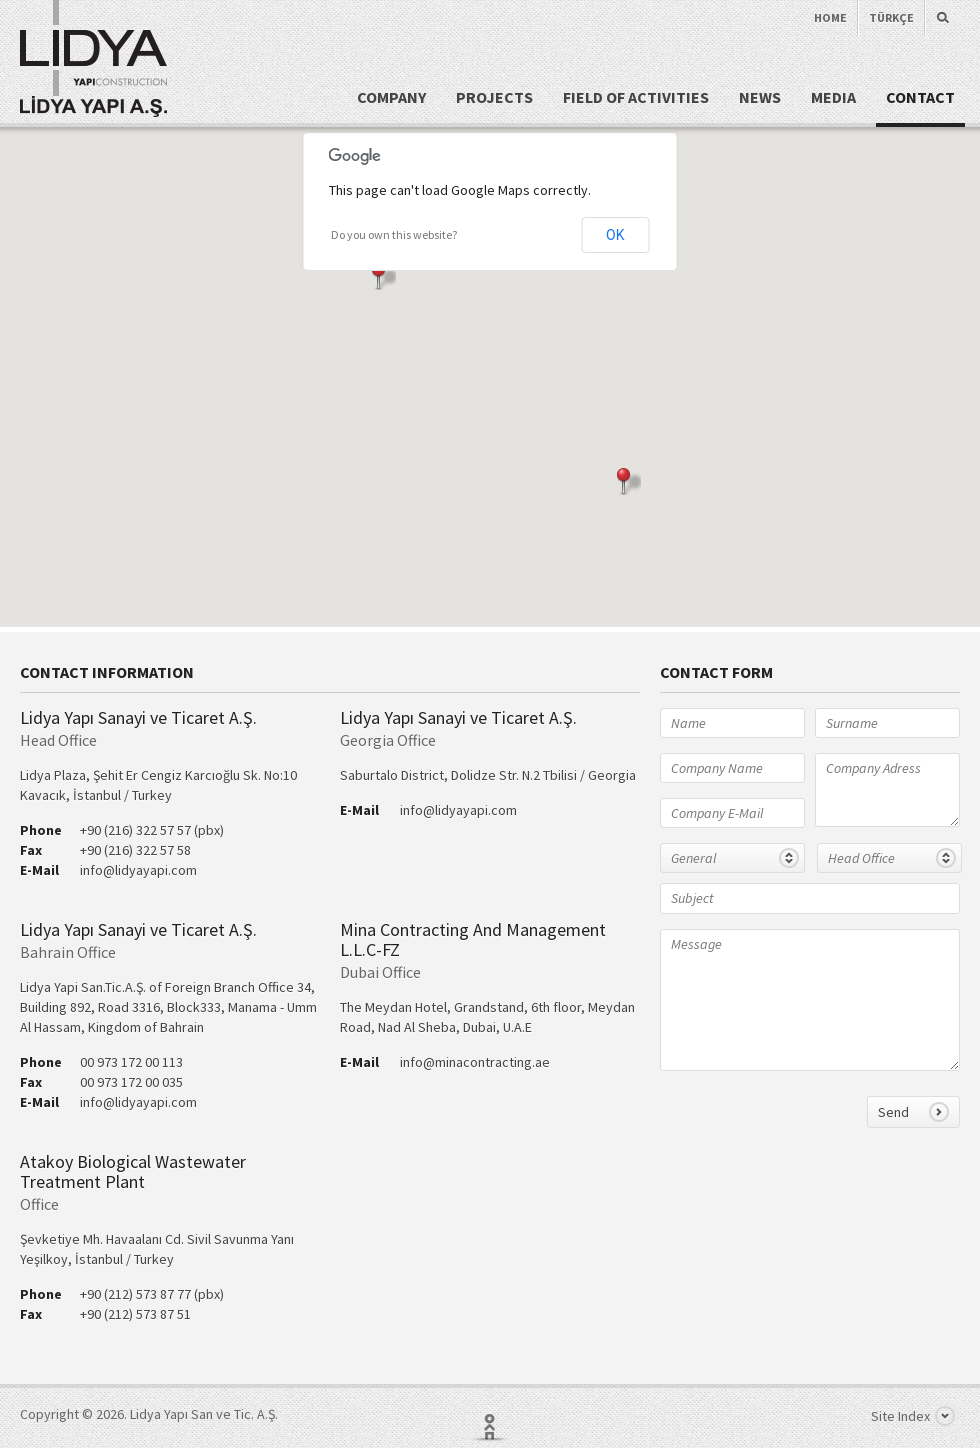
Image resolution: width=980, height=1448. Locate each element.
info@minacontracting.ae (475, 1062)
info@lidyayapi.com (138, 870)
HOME (830, 17)
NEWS (760, 97)
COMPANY (391, 97)
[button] (384, 276)
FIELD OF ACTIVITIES (636, 97)
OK (615, 235)
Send (913, 1112)
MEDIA (833, 97)
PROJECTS (494, 97)
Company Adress (887, 790)
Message (810, 1000)
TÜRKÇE (891, 17)
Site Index (913, 1416)
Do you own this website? (394, 234)
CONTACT (920, 97)
